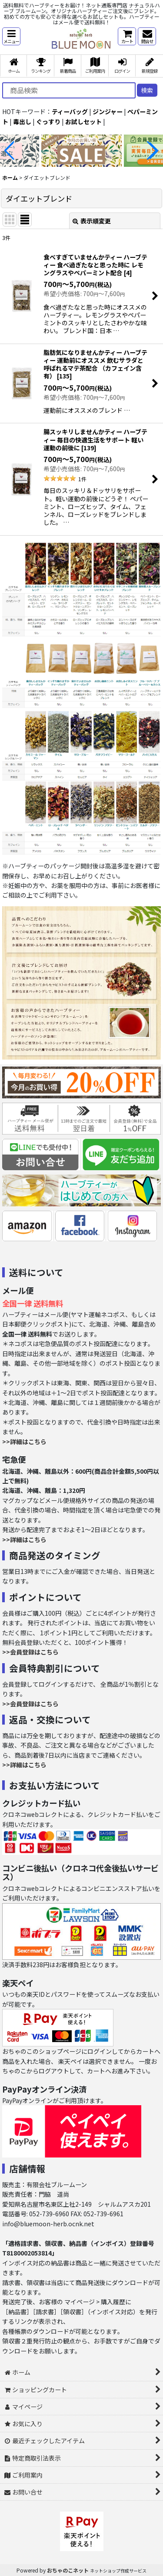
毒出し (22, 121)
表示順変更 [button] (92, 220)
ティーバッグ (70, 111)
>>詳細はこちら (24, 1441)
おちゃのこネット (68, 2570)
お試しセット (83, 121)
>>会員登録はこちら (30, 1652)
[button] (11, 36)
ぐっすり (48, 121)
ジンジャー (108, 111)
